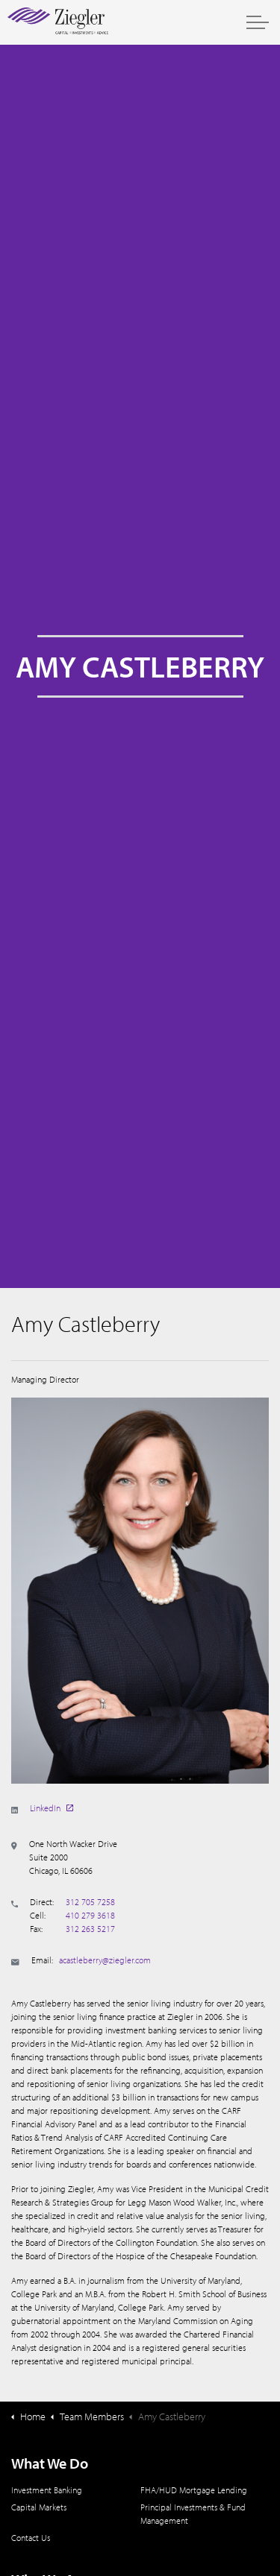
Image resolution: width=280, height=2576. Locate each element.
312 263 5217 (90, 1928)
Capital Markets (38, 2507)
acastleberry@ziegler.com (105, 1960)
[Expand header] (257, 22)
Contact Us (30, 2537)
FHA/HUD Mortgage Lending (193, 2490)
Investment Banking (46, 2490)
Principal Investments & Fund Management (193, 2513)
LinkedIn (51, 1807)
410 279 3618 (90, 1915)
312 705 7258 (90, 1901)
